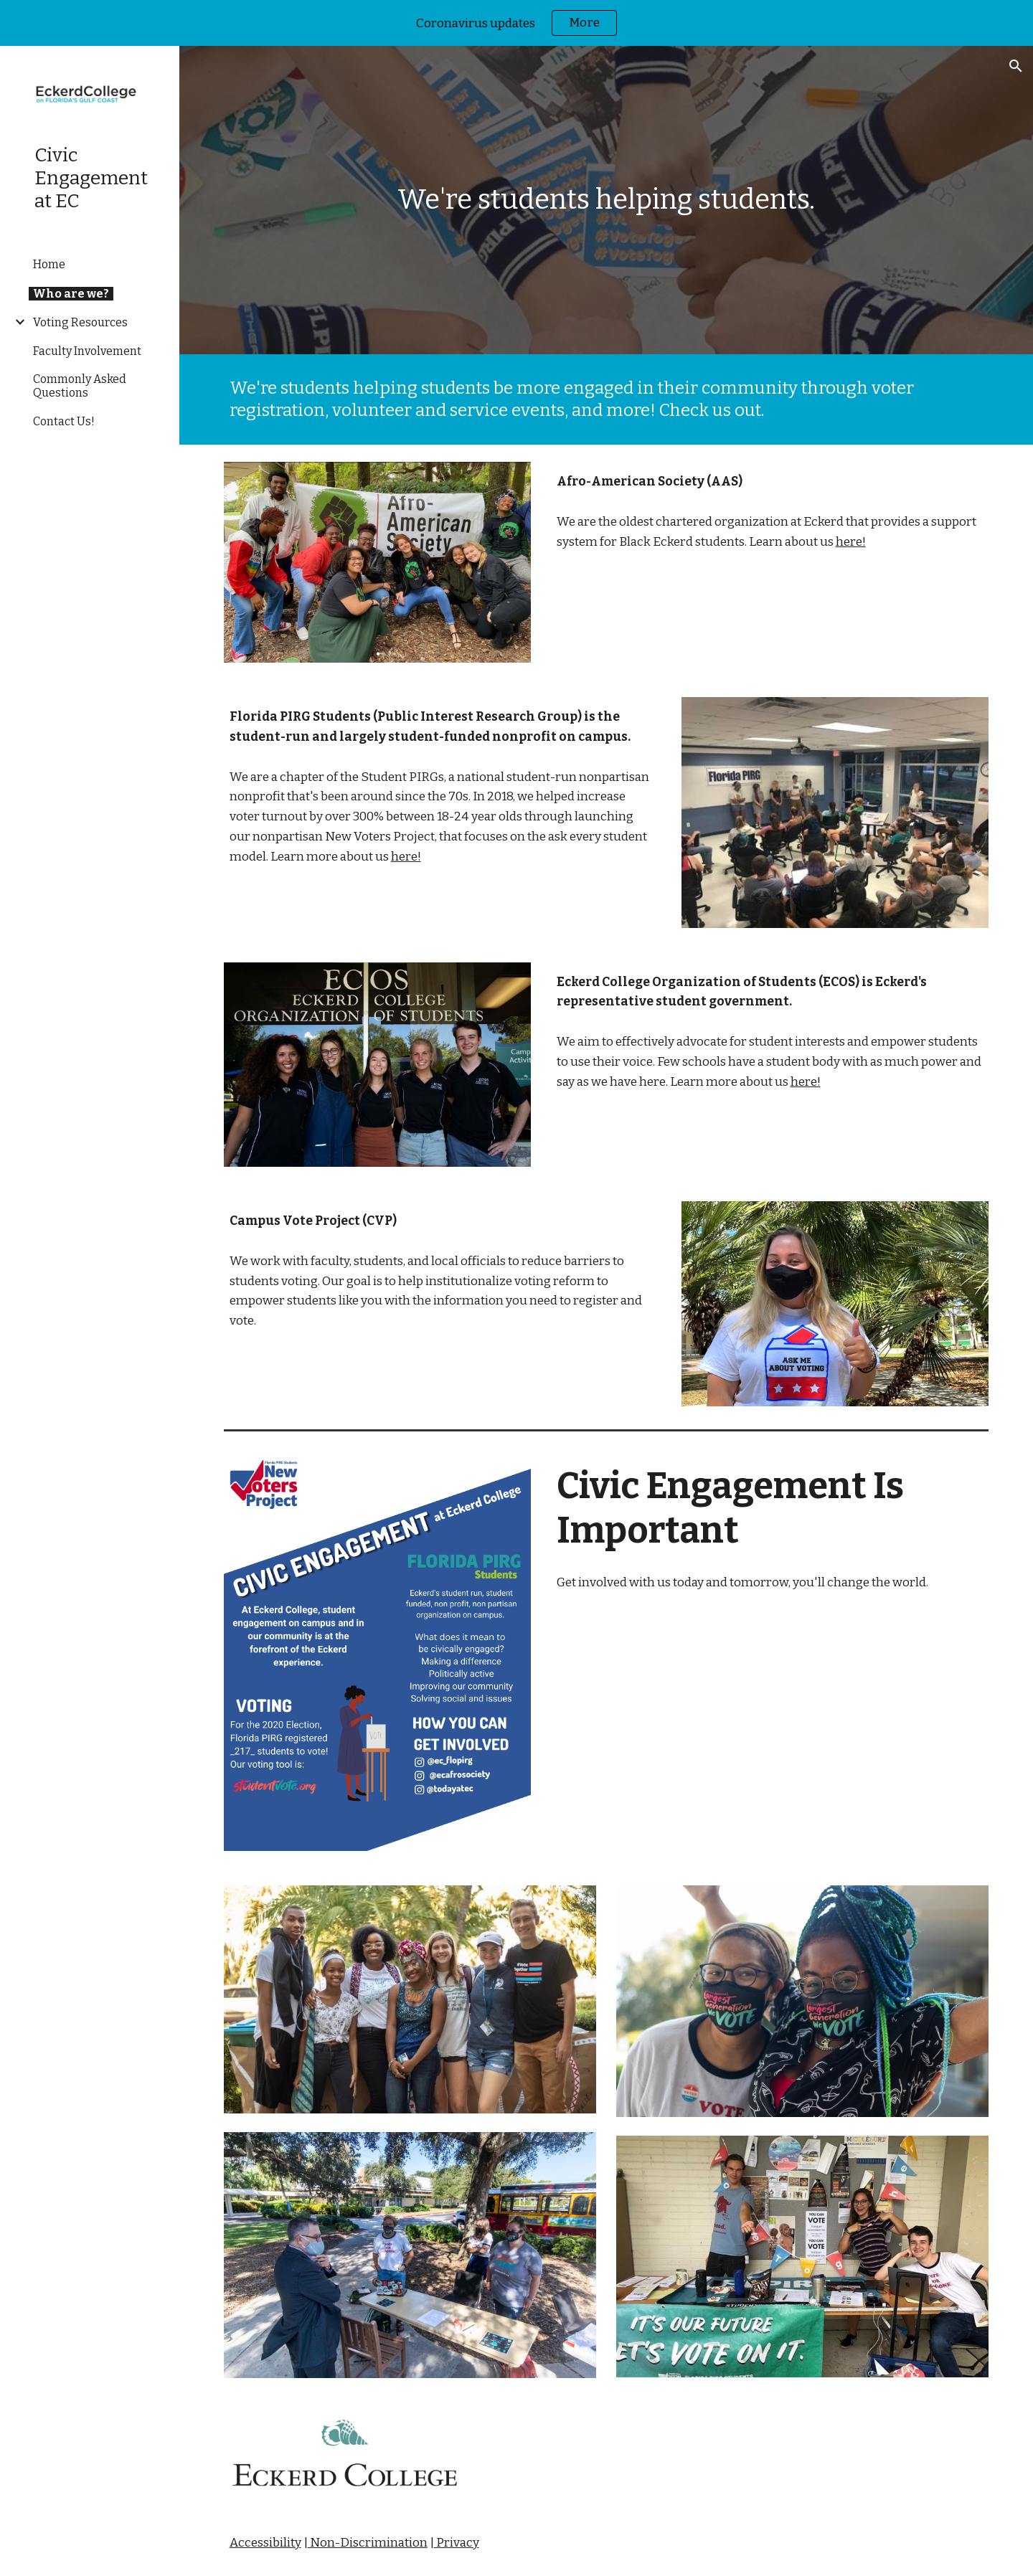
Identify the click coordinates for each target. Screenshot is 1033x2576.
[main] (606, 200)
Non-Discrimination (368, 2542)
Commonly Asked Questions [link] (79, 385)
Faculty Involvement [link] (87, 351)
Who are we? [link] (71, 293)
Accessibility (265, 2542)
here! (851, 541)
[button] (1016, 66)
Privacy (456, 2542)
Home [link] (49, 264)
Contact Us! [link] (64, 421)
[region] (516, 23)
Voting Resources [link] (80, 322)
